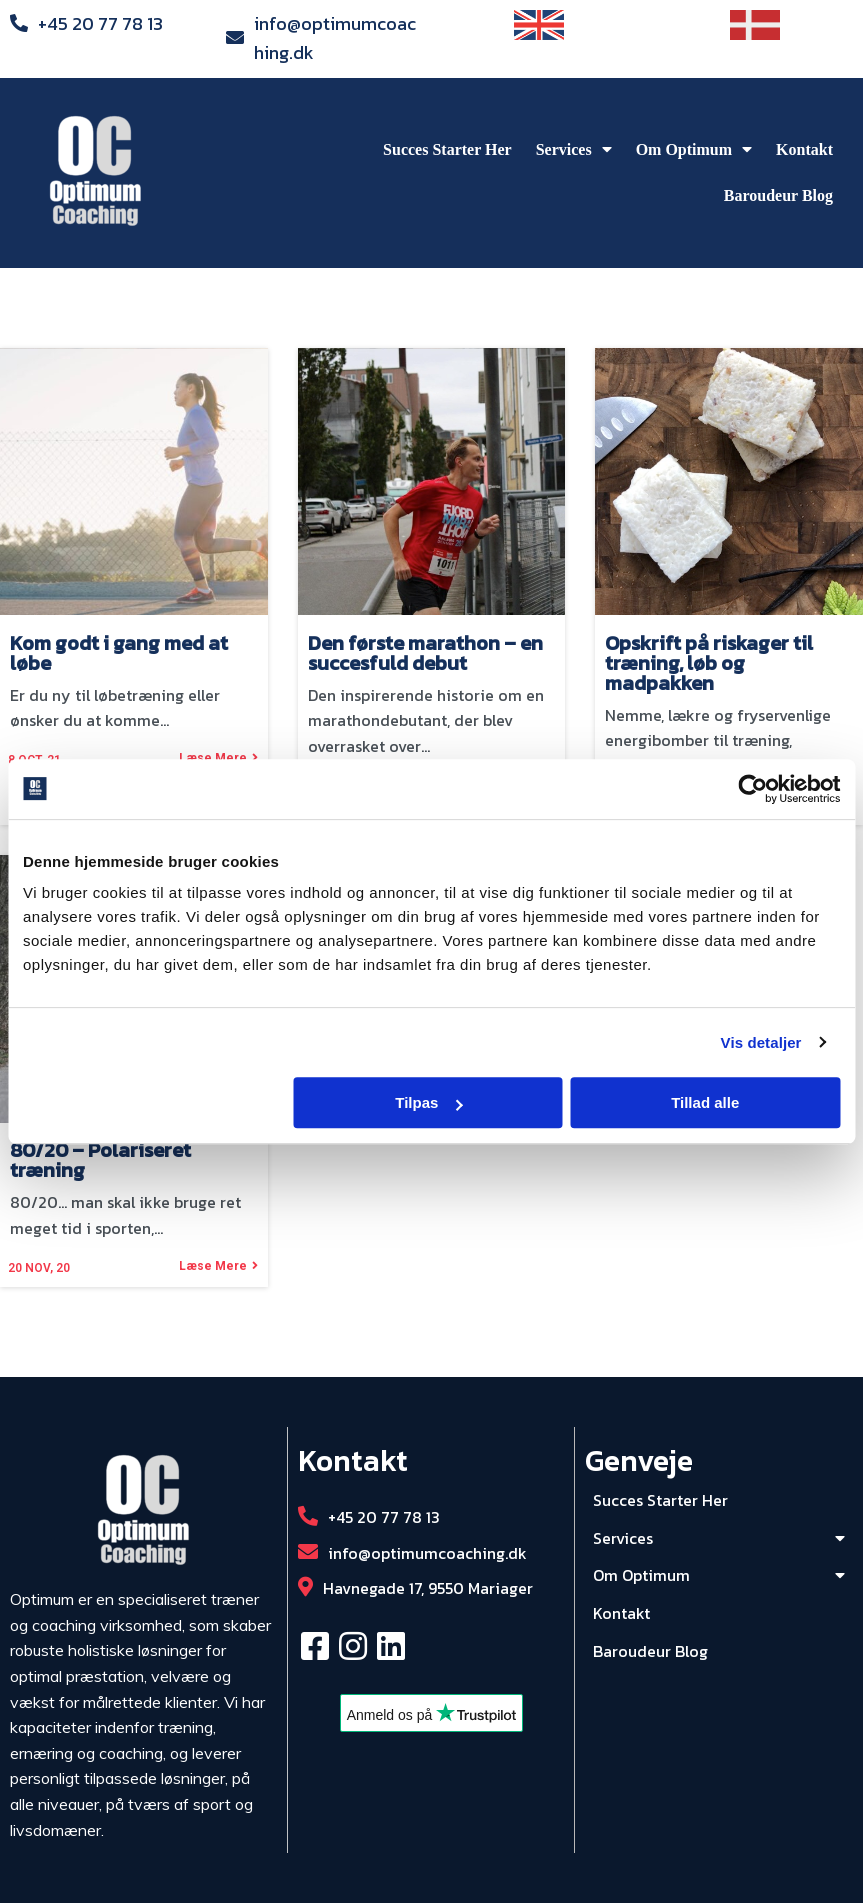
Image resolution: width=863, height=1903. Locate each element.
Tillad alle (705, 1102)
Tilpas (428, 1102)
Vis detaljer (761, 1042)
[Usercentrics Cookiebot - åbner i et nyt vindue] (752, 789)
